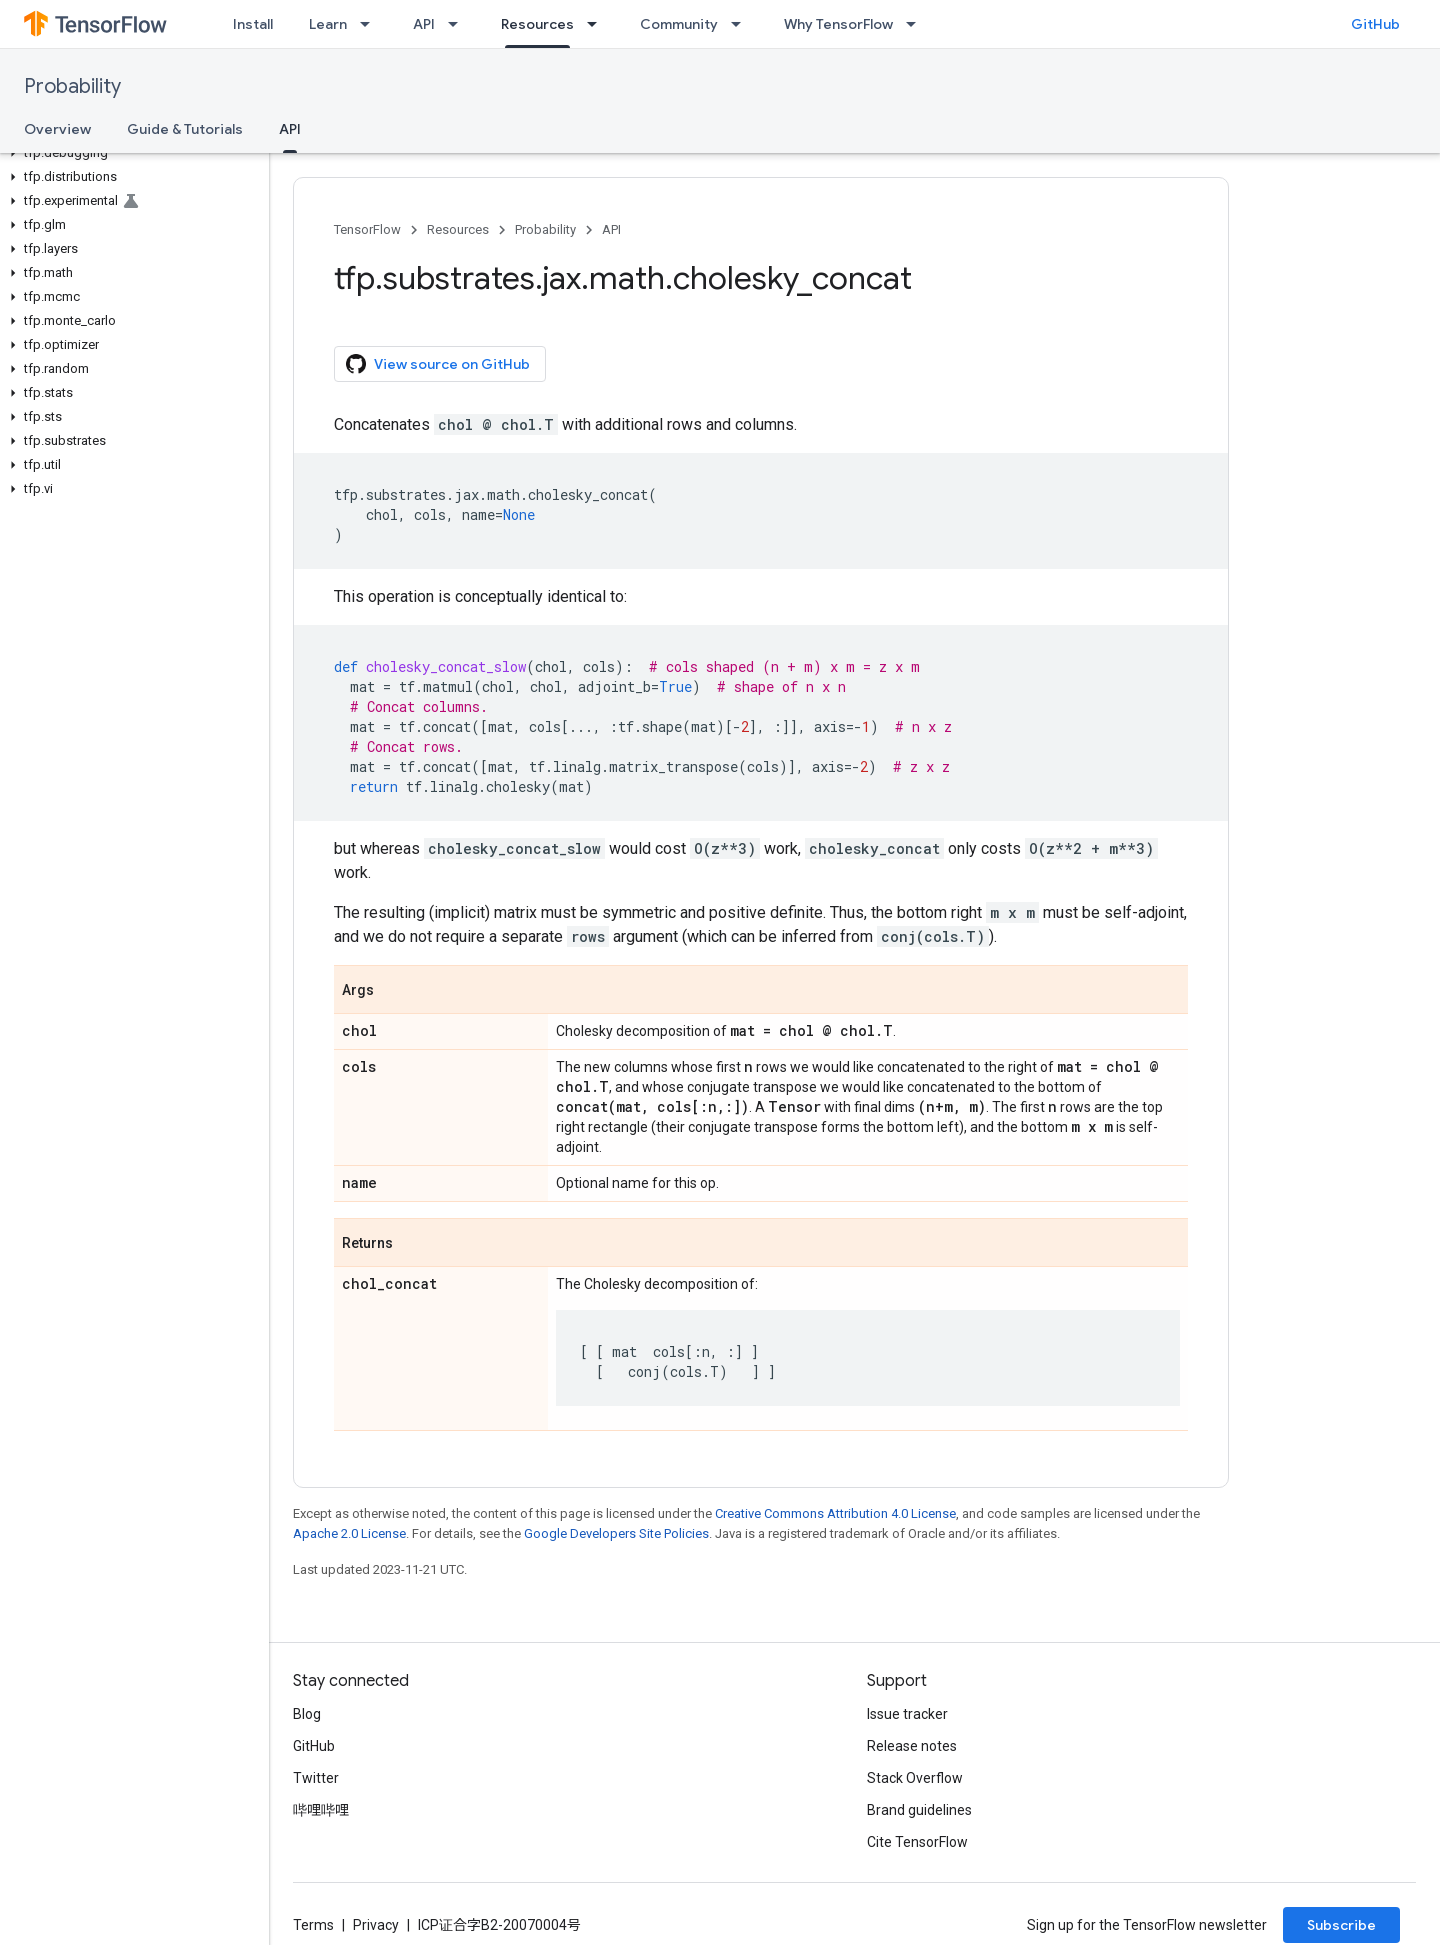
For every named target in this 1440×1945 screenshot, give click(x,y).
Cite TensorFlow (917, 1842)
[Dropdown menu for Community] (742, 24)
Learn (328, 24)
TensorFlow (367, 229)
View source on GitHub (438, 364)
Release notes (912, 1746)
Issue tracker (907, 1714)
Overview (57, 129)
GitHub (1375, 24)
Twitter (316, 1778)
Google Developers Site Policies (616, 1533)
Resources (458, 229)
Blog (307, 1714)
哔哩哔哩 (321, 1810)
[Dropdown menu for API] (459, 24)
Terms (313, 1925)
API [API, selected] (290, 129)
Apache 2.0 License (349, 1533)
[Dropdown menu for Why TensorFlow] (917, 24)
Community (679, 24)
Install (253, 24)
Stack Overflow (915, 1778)
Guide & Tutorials (185, 129)
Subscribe (1341, 1925)
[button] (130, 153)
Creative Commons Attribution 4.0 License (835, 1513)
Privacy (376, 1925)
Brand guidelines (919, 1810)
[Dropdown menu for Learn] (371, 24)
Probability (72, 86)
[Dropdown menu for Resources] (598, 24)
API (424, 24)
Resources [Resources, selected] (537, 24)
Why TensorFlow (838, 24)
